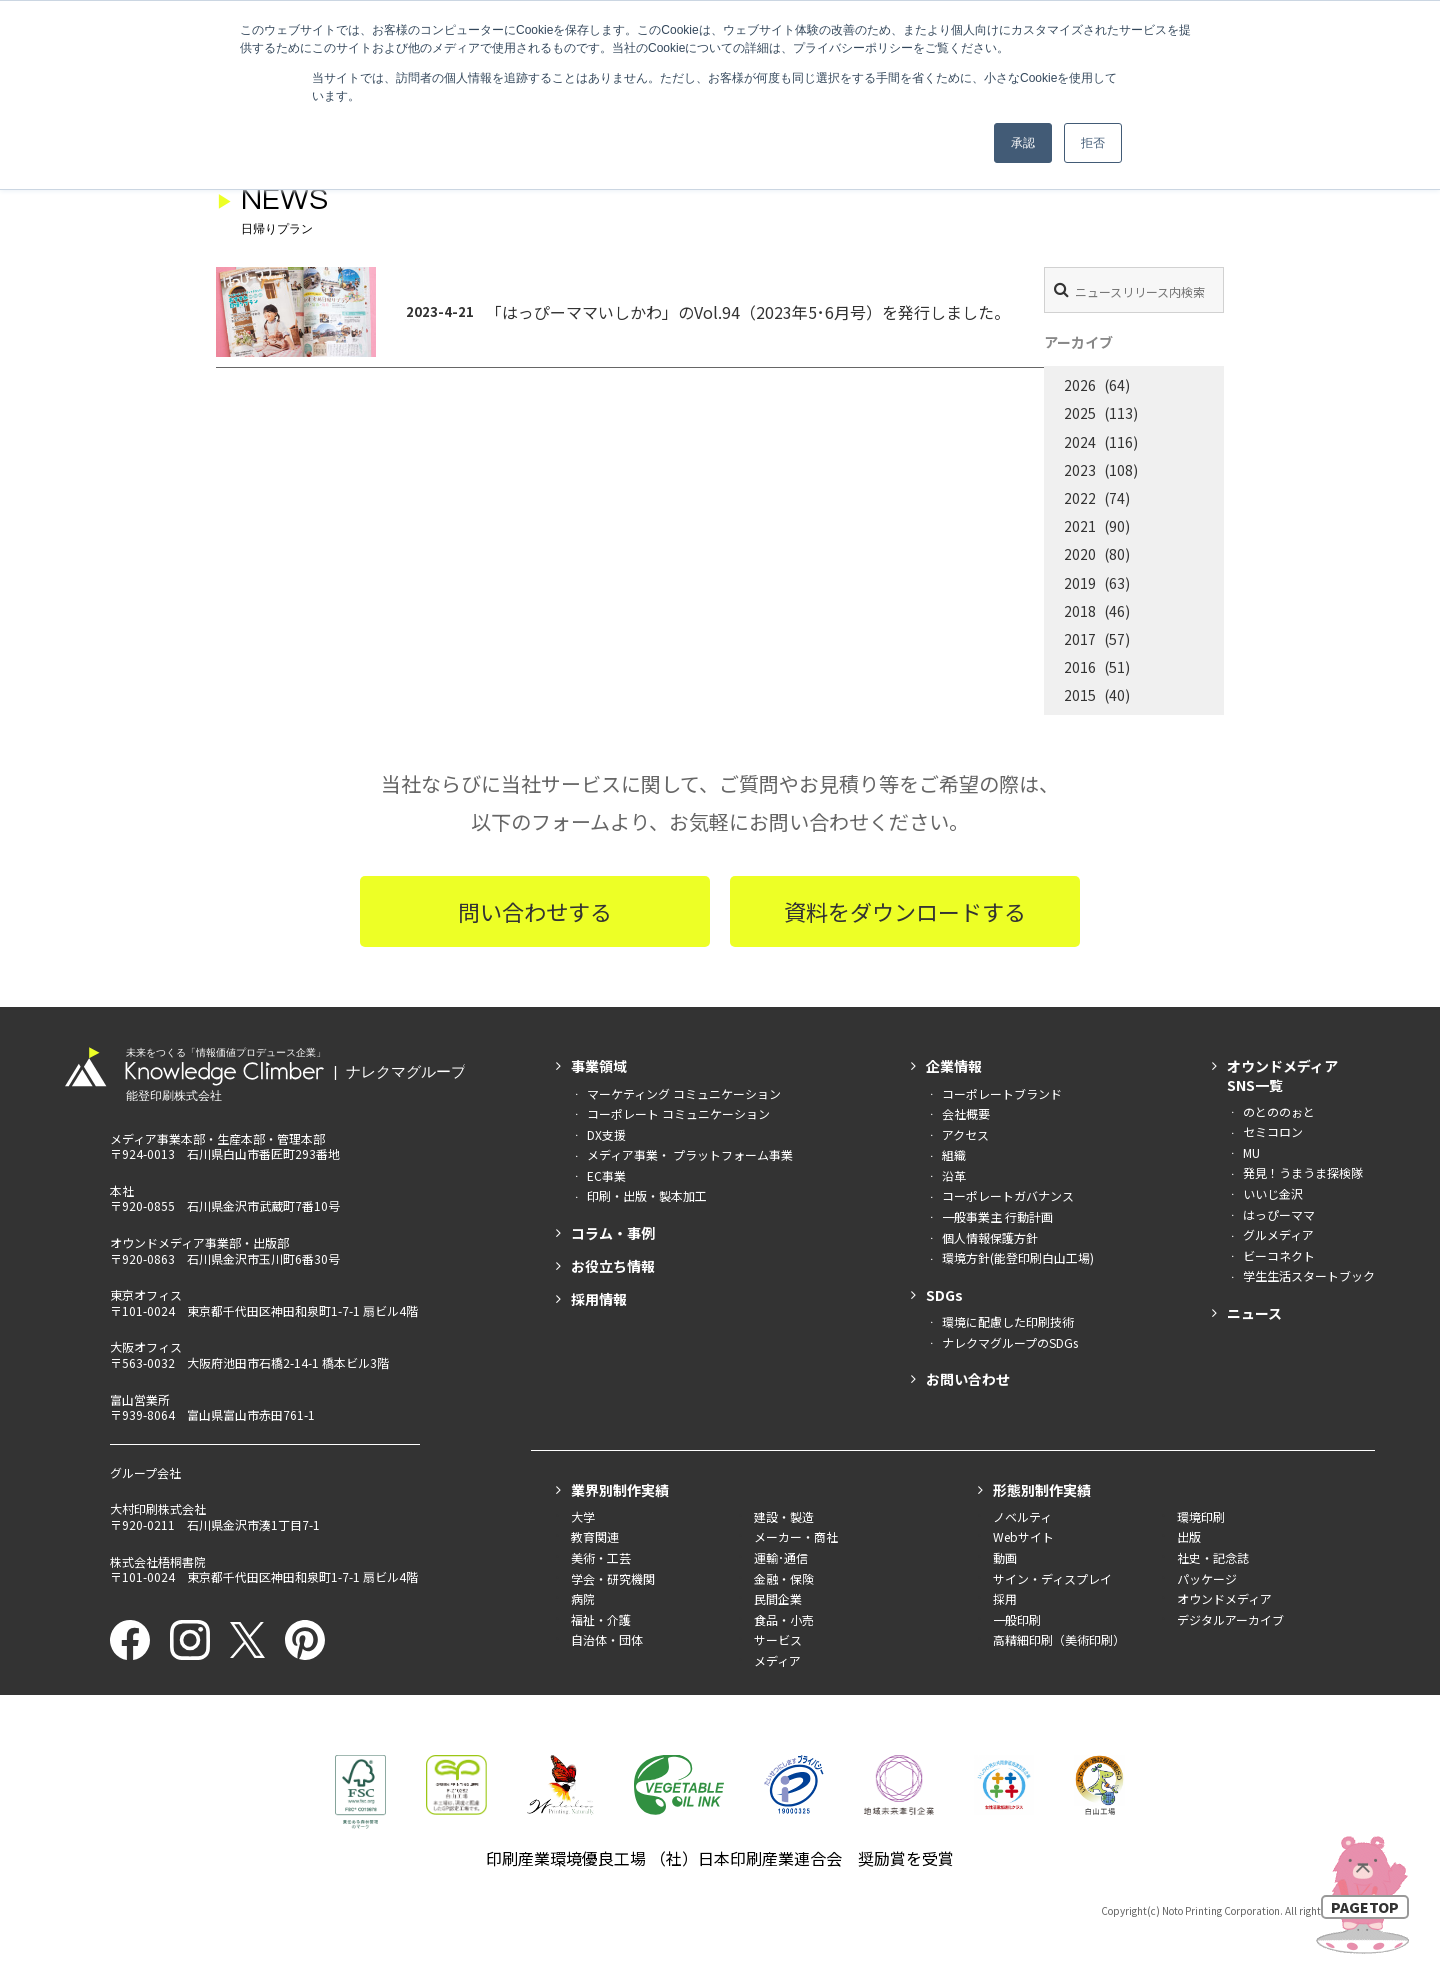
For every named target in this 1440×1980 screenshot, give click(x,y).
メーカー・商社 (796, 1536)
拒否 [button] (1093, 143)
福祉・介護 (601, 1619)
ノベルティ (1022, 1516)
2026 (1080, 385)
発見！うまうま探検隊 (1303, 1172)
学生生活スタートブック (1309, 1275)
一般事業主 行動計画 (997, 1216)
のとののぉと (1279, 1111)
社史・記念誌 (1213, 1557)
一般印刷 (1017, 1619)
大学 (583, 1516)
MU (1251, 1152)
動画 (1005, 1557)
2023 (1080, 470)
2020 (1080, 554)
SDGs (944, 1295)
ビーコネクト (1279, 1255)
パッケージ (1207, 1578)
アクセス (965, 1134)
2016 (1080, 667)
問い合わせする (535, 911)
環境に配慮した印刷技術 (1008, 1321)
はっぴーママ (1279, 1214)
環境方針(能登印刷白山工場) (1018, 1257)
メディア (777, 1660)
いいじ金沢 (1273, 1193)
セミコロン (1273, 1131)
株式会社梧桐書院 (158, 1561)
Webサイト (1023, 1536)
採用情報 (599, 1299)
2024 (1080, 442)
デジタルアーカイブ (1230, 1619)
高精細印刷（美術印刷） (1059, 1639)
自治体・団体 (607, 1639)
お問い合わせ (968, 1379)
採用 (1005, 1598)
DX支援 (606, 1134)
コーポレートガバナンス (1008, 1195)
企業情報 (954, 1066)
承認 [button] (1023, 143)
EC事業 (606, 1175)
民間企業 (778, 1598)
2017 (1080, 639)
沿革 (954, 1175)
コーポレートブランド (1002, 1093)
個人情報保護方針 (990, 1237)
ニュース (1254, 1313)
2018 (1080, 611)
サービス (778, 1639)
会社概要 (966, 1113)
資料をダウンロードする (905, 911)
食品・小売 (784, 1619)
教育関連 (595, 1536)
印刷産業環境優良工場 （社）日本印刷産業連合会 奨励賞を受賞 (720, 1858)
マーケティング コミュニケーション (684, 1093)
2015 (1080, 695)
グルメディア (1278, 1234)
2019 (1080, 583)
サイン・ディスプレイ (1052, 1578)
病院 (583, 1598)
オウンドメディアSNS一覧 (1282, 1075)
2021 (1080, 526)
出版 (1189, 1536)
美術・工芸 (601, 1557)
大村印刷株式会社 (158, 1508)
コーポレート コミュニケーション (678, 1113)
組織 (954, 1154)
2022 (1080, 498)
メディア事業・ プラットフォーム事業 (690, 1154)
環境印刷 (1201, 1516)
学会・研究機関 (613, 1578)
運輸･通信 (781, 1557)
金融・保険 (784, 1578)
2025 (1080, 413)
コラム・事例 (613, 1233)
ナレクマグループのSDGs (1010, 1342)
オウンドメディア (1224, 1598)
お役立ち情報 (613, 1266)
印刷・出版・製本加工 (647, 1195)
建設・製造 (784, 1516)
